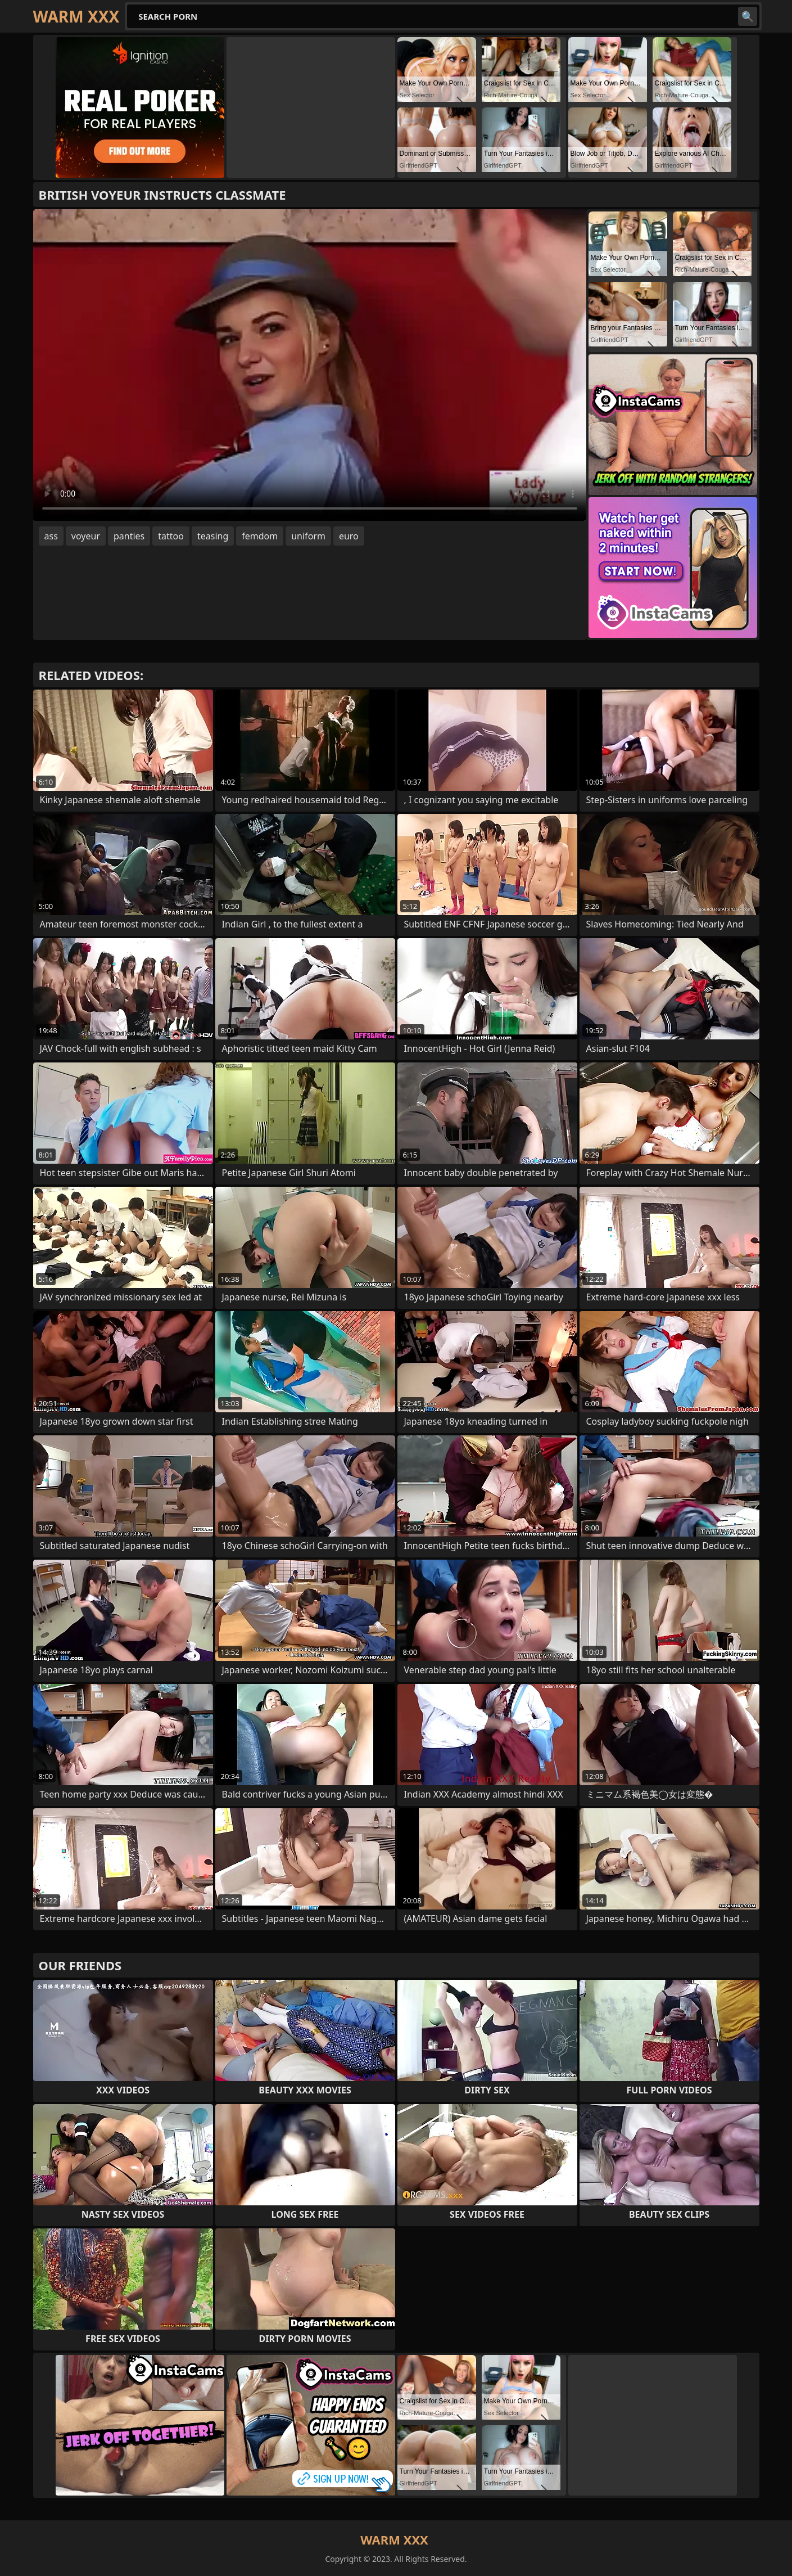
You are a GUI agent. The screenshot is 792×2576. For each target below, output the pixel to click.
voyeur (85, 536)
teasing (212, 536)
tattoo (171, 536)
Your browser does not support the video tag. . (309, 365)
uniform (308, 536)
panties (129, 536)
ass (51, 536)
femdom (260, 536)
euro (349, 536)
